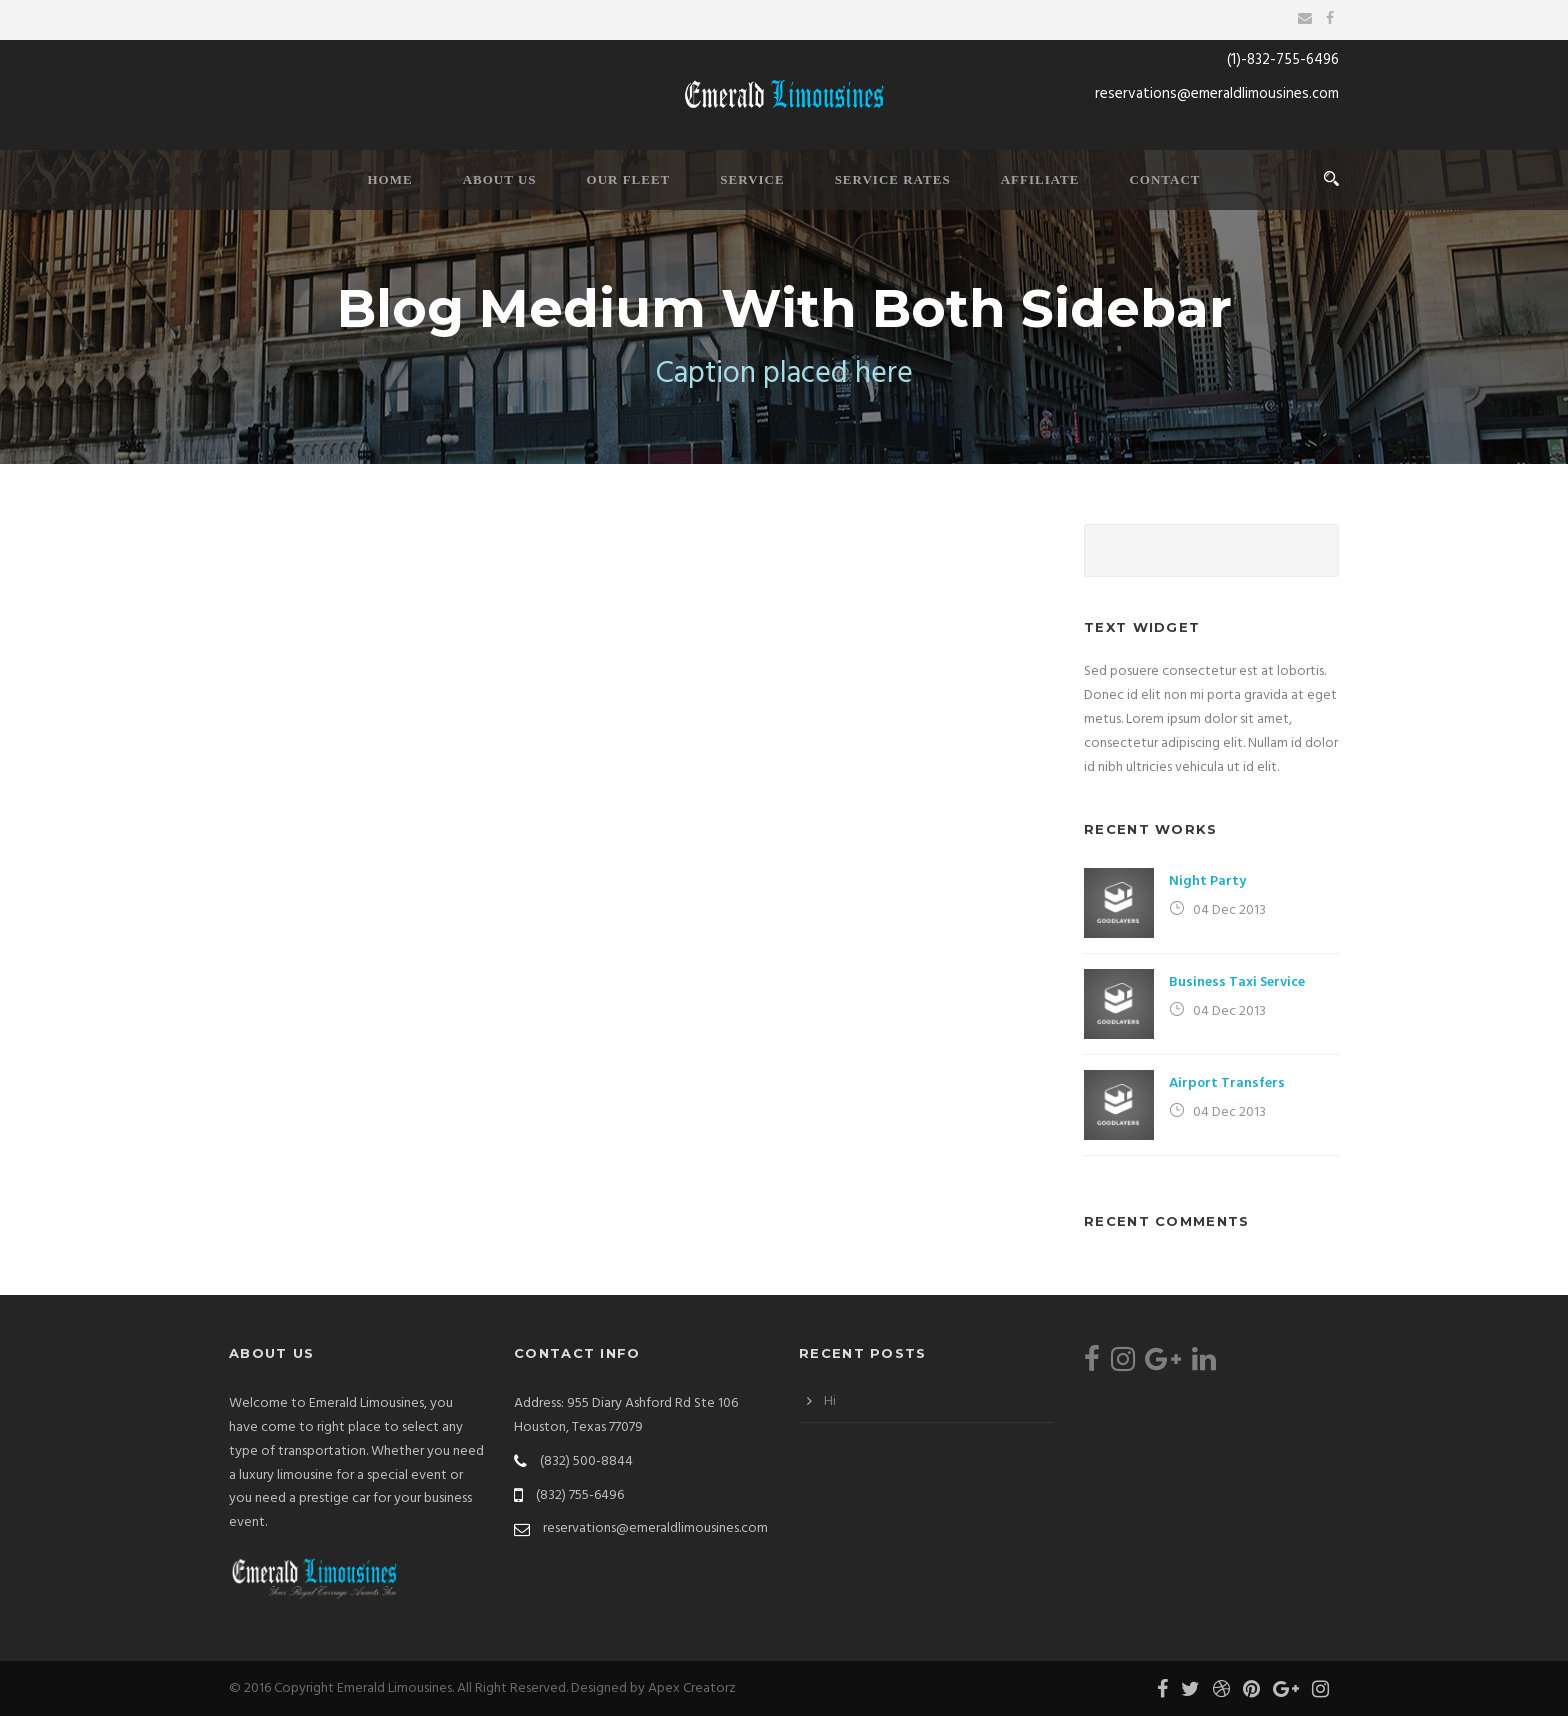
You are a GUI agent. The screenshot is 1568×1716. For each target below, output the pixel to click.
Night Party (1207, 881)
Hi (830, 1401)
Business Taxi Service (1237, 982)
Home (389, 179)
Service (752, 179)
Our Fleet (629, 179)
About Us (500, 179)
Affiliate (1040, 179)
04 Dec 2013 (1229, 910)
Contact (1164, 179)
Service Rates (893, 179)
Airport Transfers (1227, 1083)
